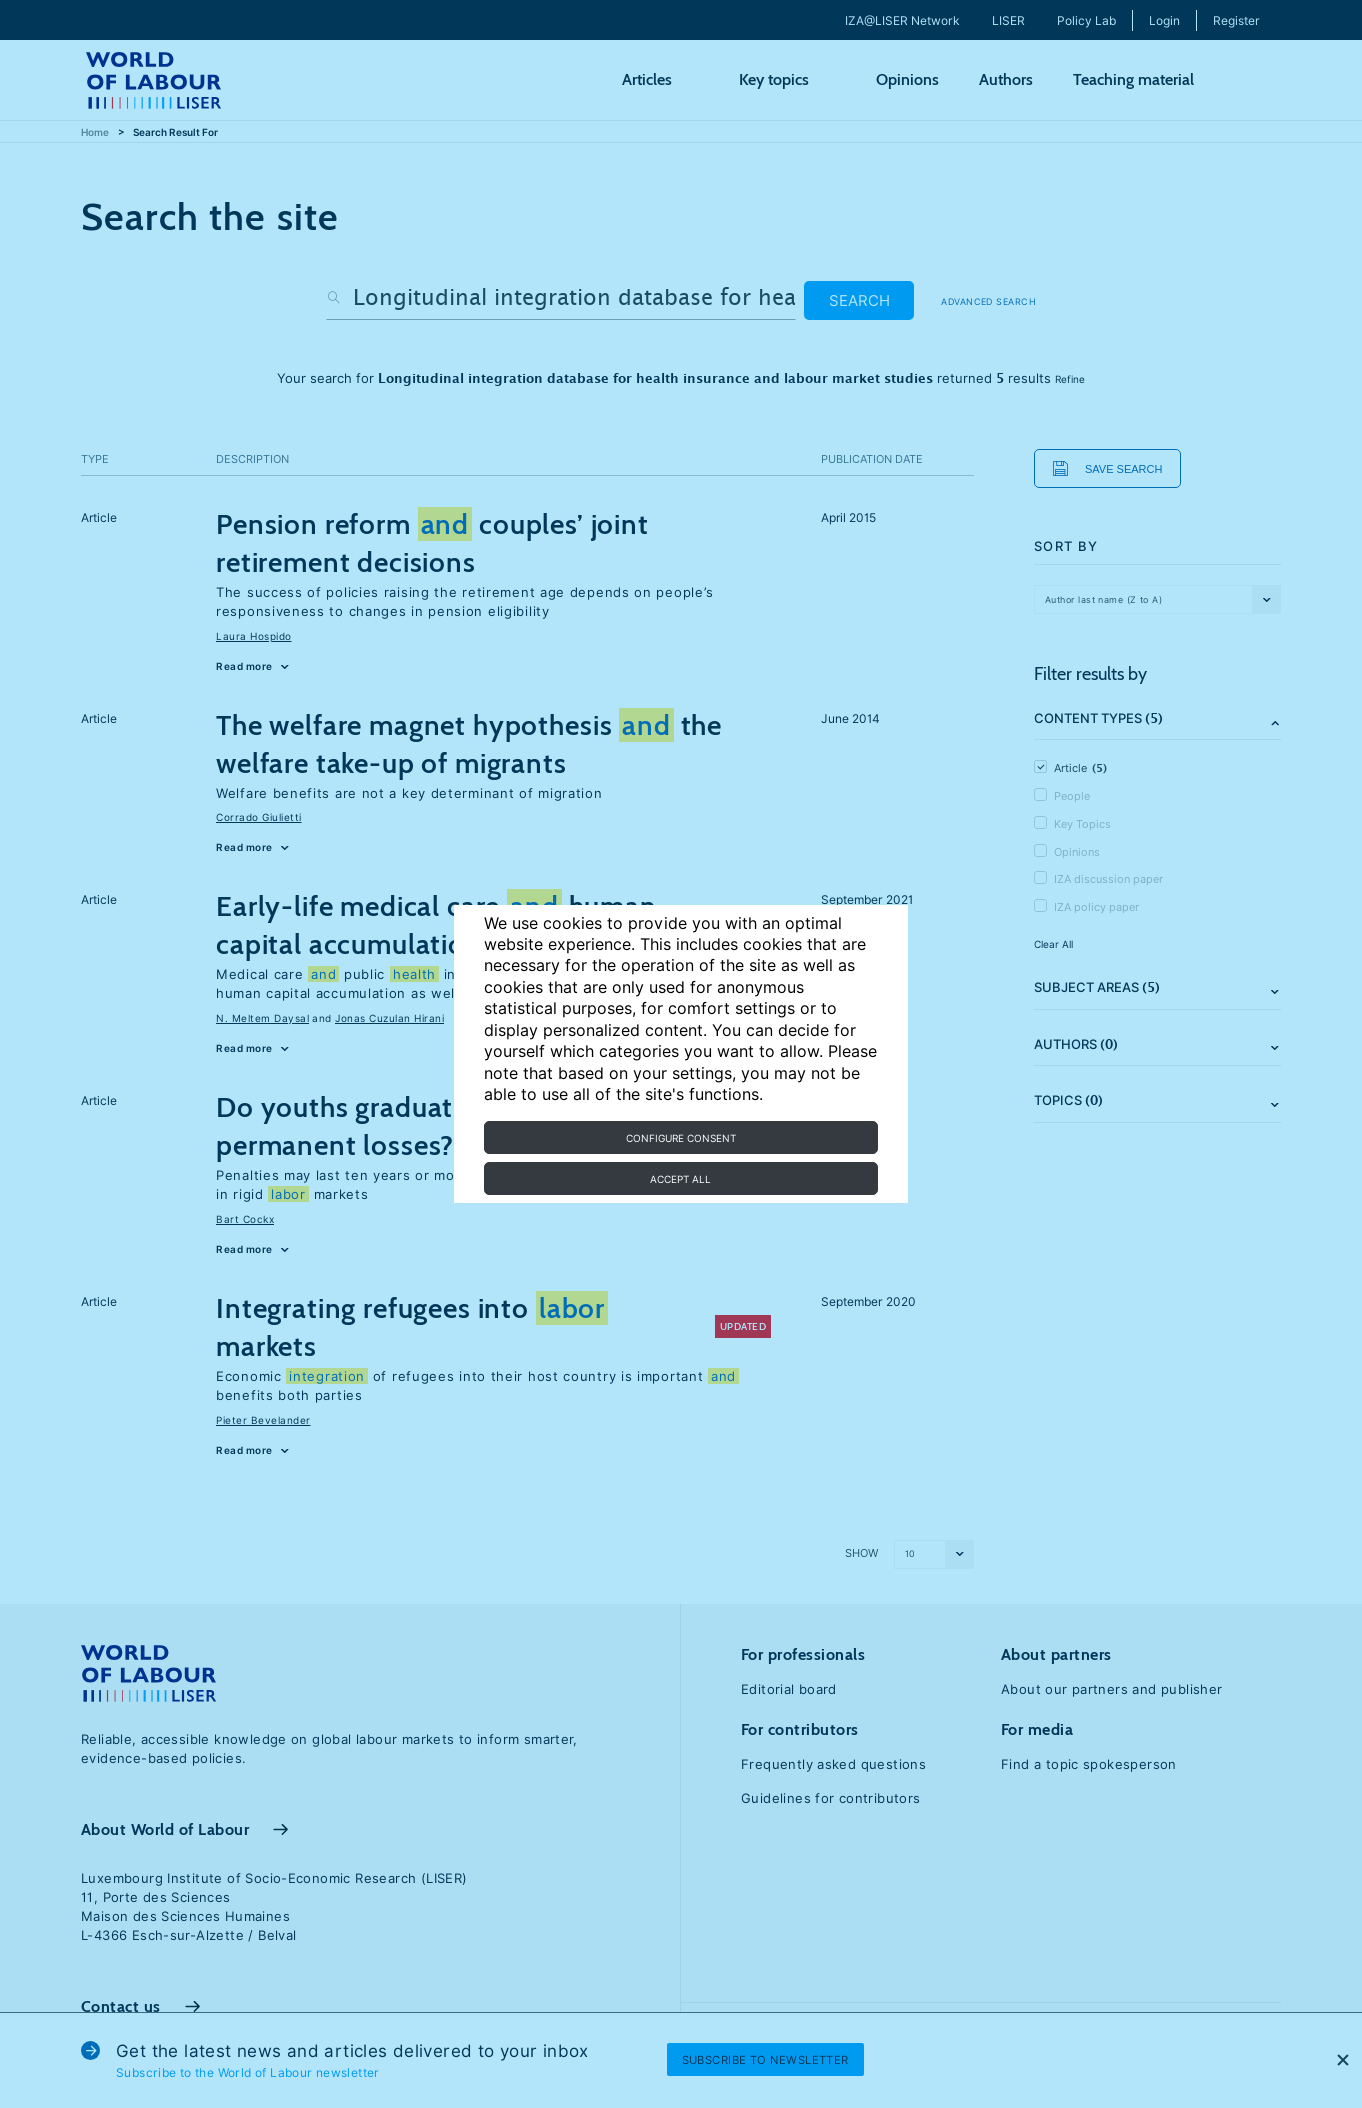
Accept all (680, 1179)
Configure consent (681, 1138)
